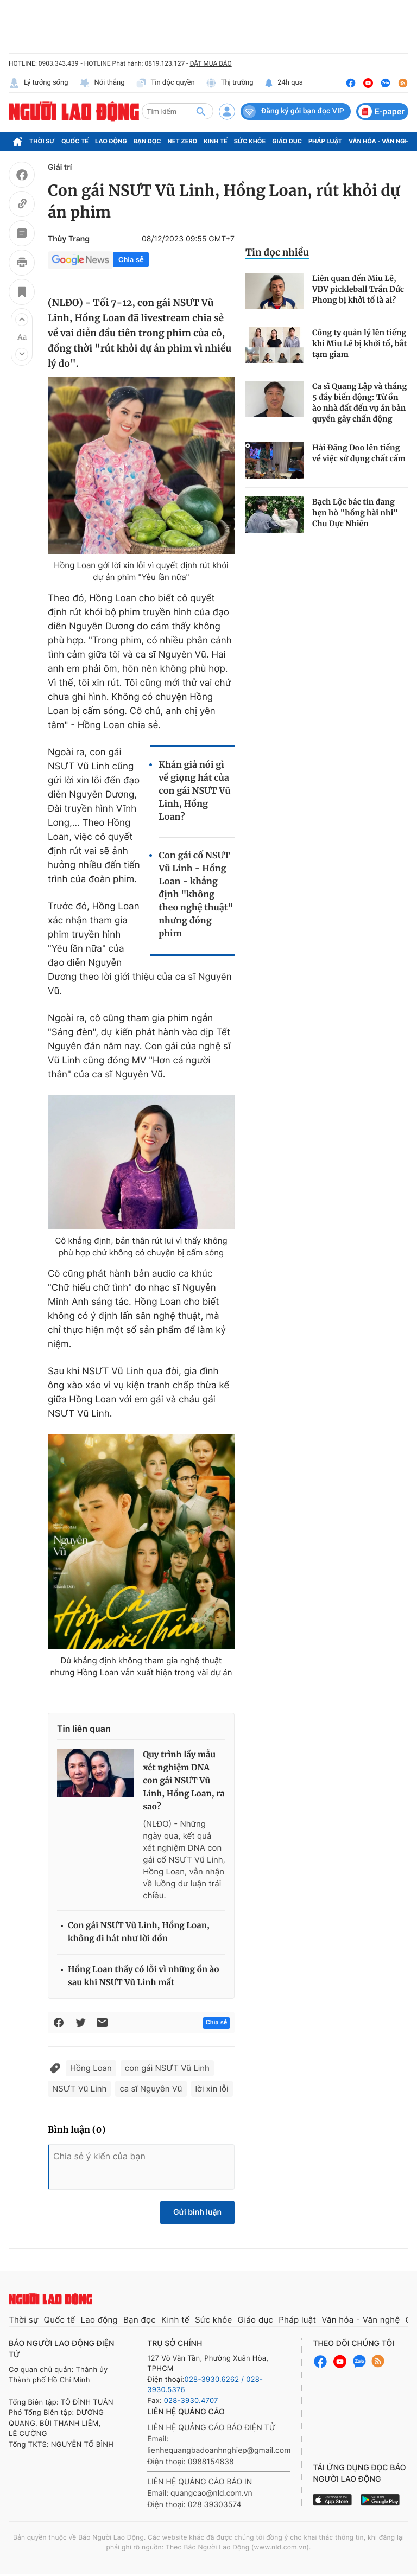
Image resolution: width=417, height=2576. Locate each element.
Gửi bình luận (197, 2212)
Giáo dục (287, 141)
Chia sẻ (130, 260)
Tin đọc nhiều (277, 252)
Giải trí (60, 167)
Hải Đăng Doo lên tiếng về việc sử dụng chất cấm (359, 453)
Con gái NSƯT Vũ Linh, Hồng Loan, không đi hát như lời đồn (139, 1932)
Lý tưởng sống (38, 83)
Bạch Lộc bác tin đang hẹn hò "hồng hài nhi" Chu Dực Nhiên (355, 512)
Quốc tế (75, 141)
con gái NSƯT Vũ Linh (167, 2068)
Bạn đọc (147, 141)
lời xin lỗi (212, 2088)
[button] (21, 319)
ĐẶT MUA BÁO (210, 63)
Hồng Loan (91, 2068)
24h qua (283, 83)
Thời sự (42, 141)
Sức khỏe (250, 141)
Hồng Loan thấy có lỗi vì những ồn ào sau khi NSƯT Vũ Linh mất (143, 1976)
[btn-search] (201, 111)
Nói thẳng (102, 83)
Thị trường (230, 83)
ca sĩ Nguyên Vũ (150, 2088)
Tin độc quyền (165, 83)
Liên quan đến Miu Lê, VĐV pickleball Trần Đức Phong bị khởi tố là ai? (358, 289)
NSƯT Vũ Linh (79, 2088)
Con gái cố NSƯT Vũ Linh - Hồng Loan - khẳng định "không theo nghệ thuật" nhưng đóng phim (196, 894)
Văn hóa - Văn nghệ (381, 141)
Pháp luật (325, 141)
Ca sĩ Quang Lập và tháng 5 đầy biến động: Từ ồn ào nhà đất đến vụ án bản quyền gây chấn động (359, 402)
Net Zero (183, 141)
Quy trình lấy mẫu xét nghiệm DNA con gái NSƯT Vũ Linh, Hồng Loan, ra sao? (184, 1781)
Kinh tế (216, 141)
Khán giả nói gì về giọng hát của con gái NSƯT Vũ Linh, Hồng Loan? (194, 791)
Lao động (111, 141)
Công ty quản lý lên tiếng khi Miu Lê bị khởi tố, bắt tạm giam (359, 343)
